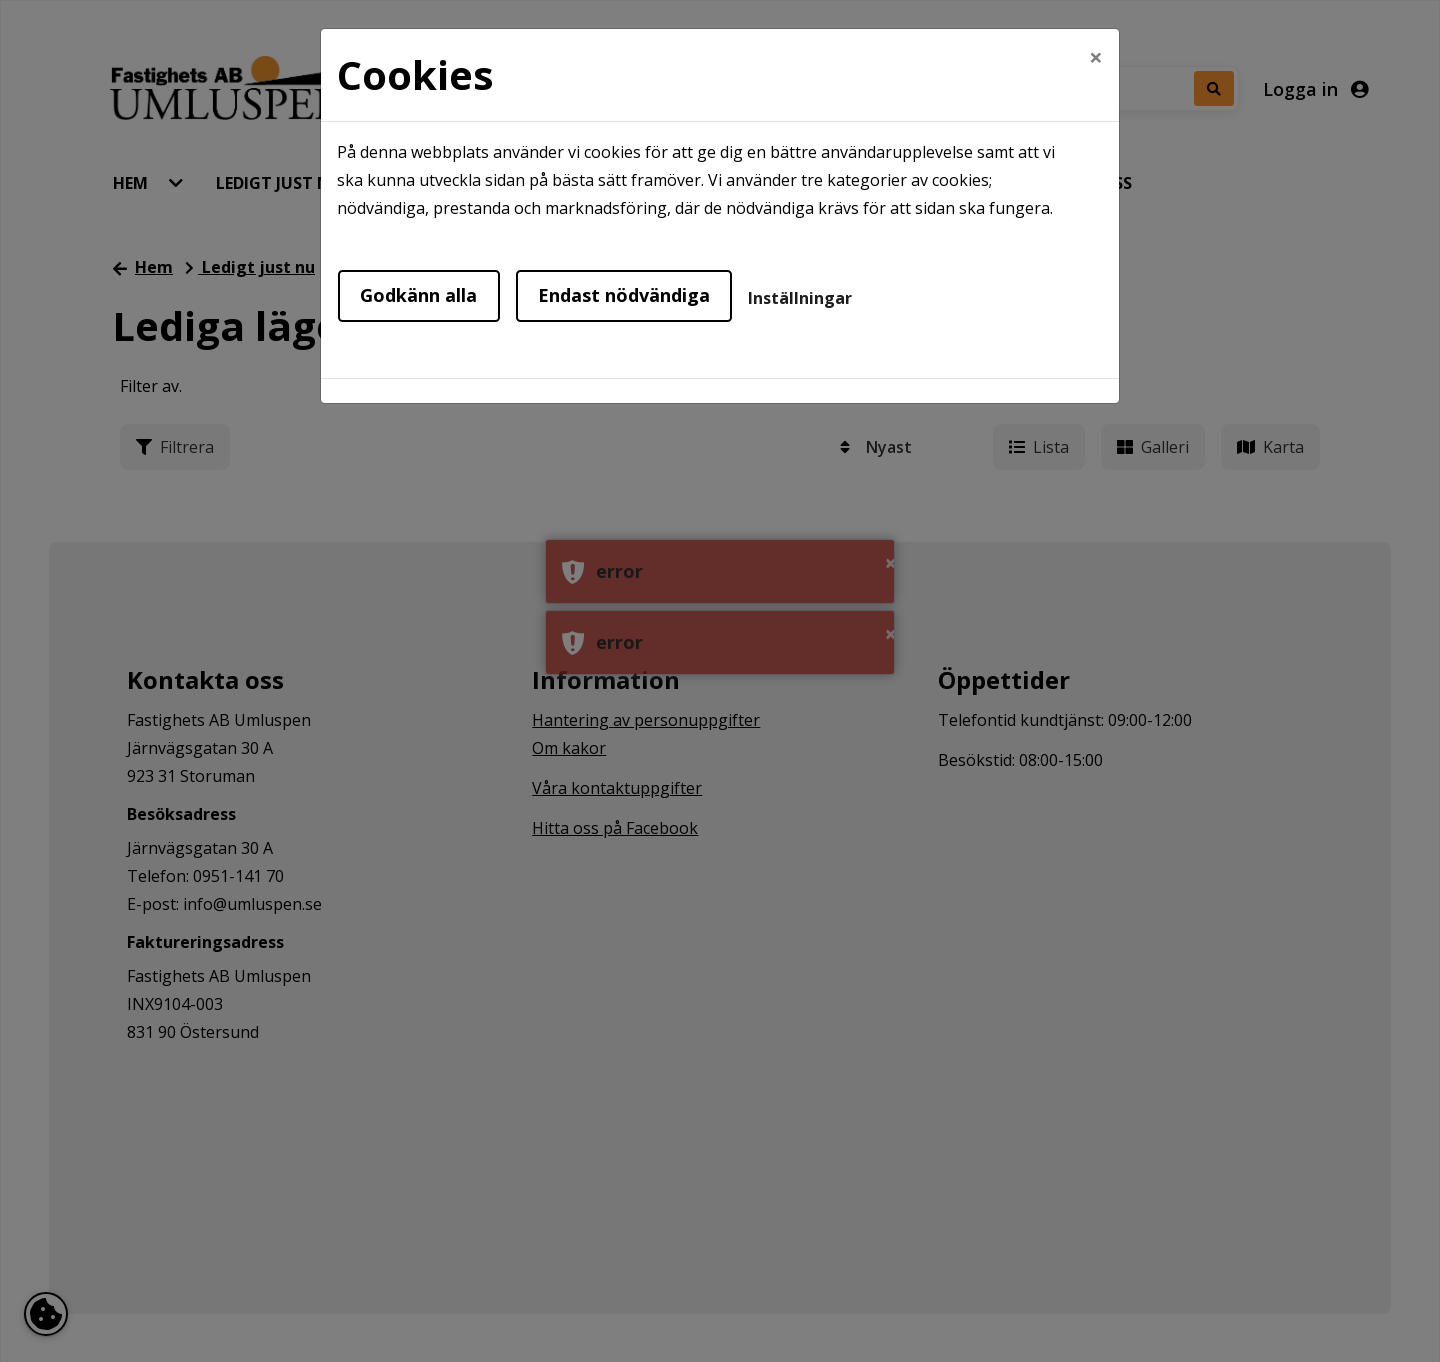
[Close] (1096, 57)
